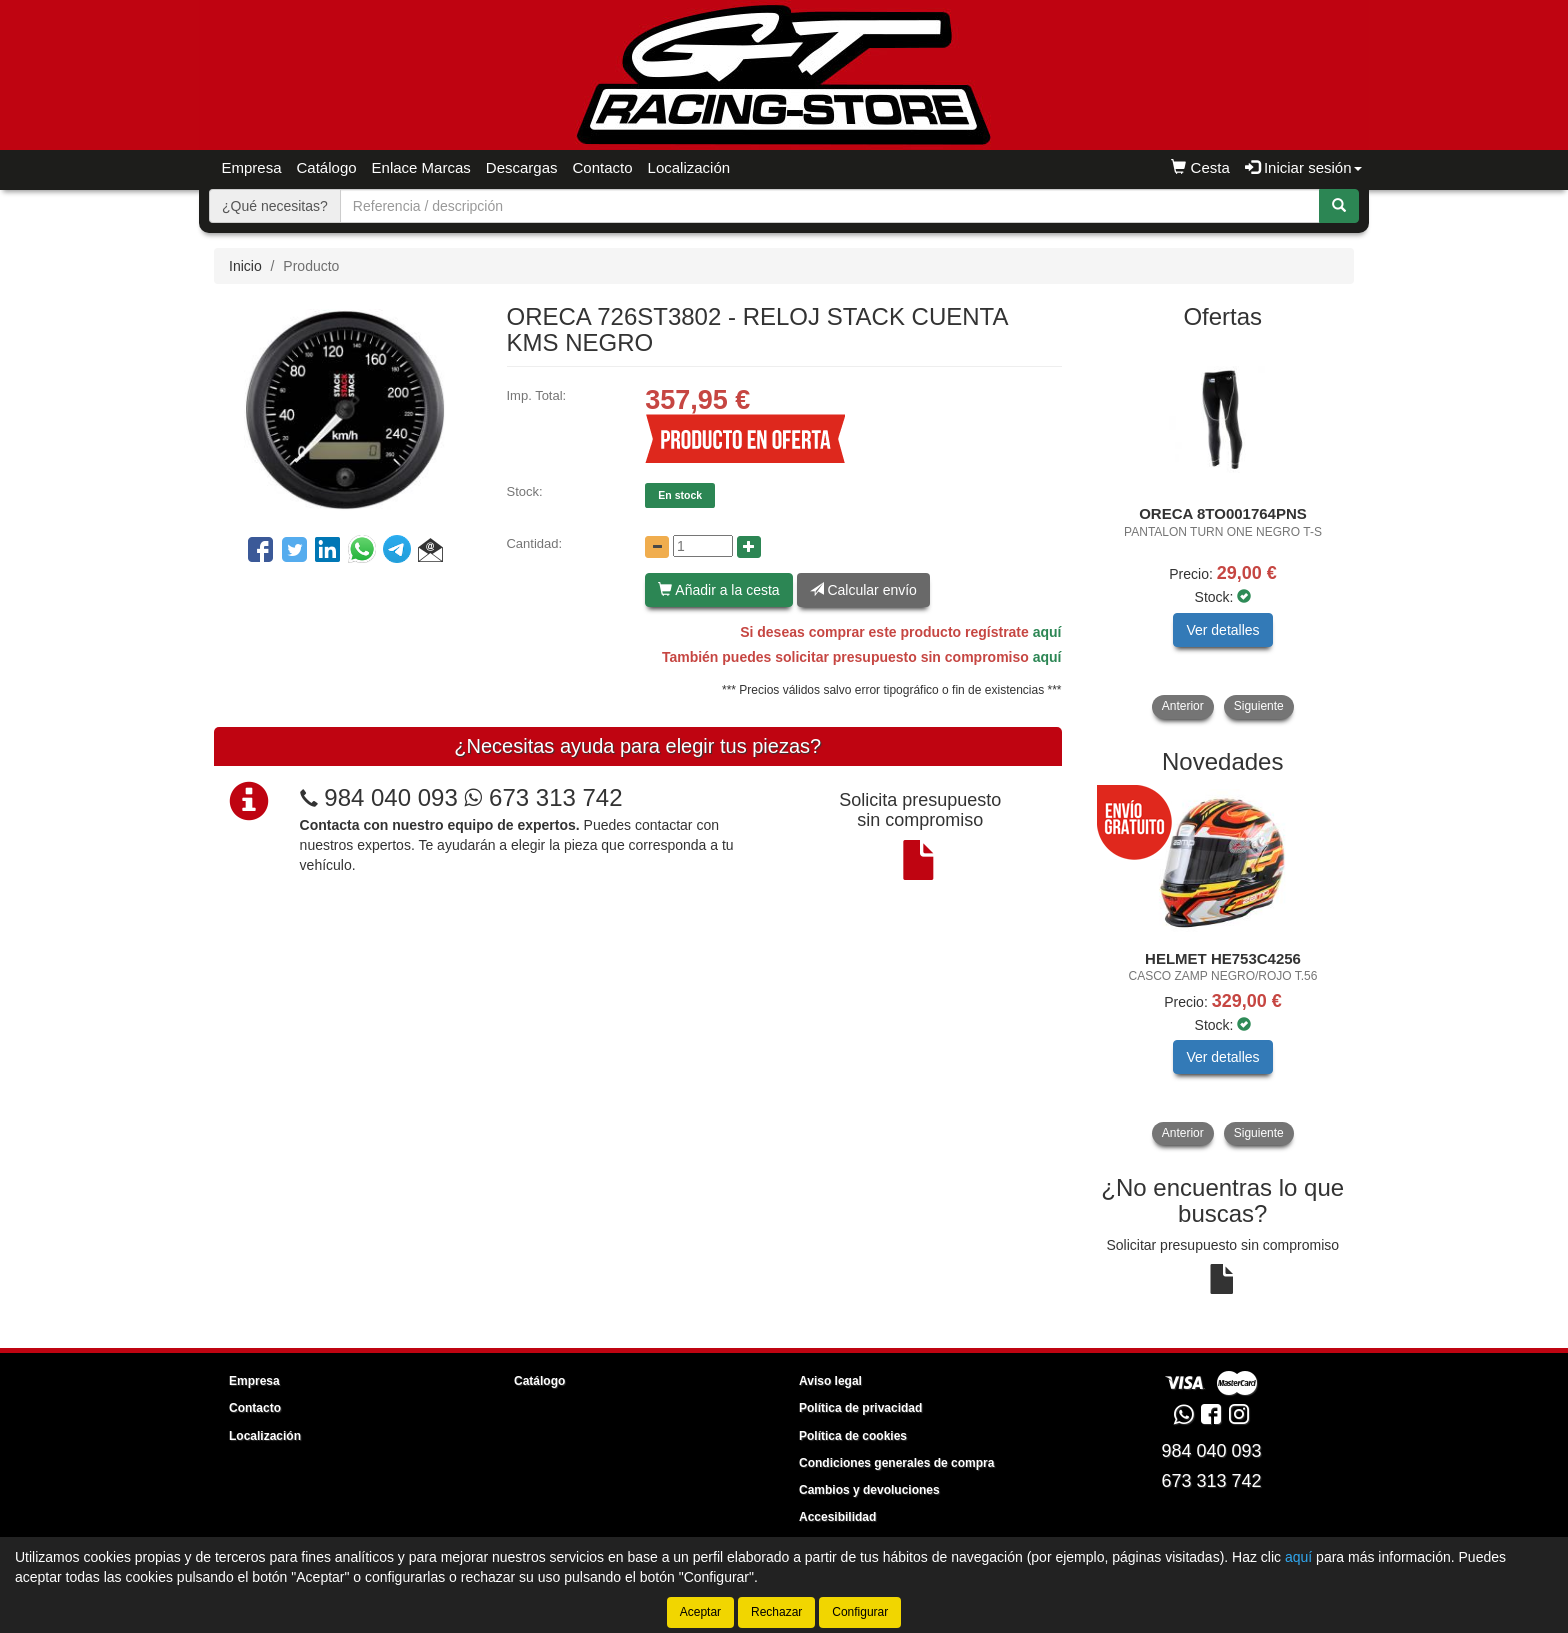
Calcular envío (863, 590)
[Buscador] (830, 206)
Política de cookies (853, 1436)
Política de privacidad (860, 1408)
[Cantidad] (703, 546)
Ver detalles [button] (1222, 630)
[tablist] (1223, 531)
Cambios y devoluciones (869, 1490)
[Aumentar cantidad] (749, 547)
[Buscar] (1339, 206)
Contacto (603, 167)
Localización (689, 167)
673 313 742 (543, 797)
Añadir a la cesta (718, 590)
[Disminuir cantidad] (657, 547)
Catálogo (327, 167)
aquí (1047, 632)
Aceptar (700, 1612)
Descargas (522, 167)
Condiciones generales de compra (896, 1463)
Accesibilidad (837, 1517)
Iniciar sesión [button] (1303, 167)
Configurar (860, 1612)
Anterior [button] (1183, 706)
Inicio (245, 266)
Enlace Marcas (421, 167)
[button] (430, 553)
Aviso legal (830, 1381)
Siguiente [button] (1259, 706)
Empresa (252, 167)
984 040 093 (390, 797)
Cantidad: (534, 543)
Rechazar (776, 1612)
